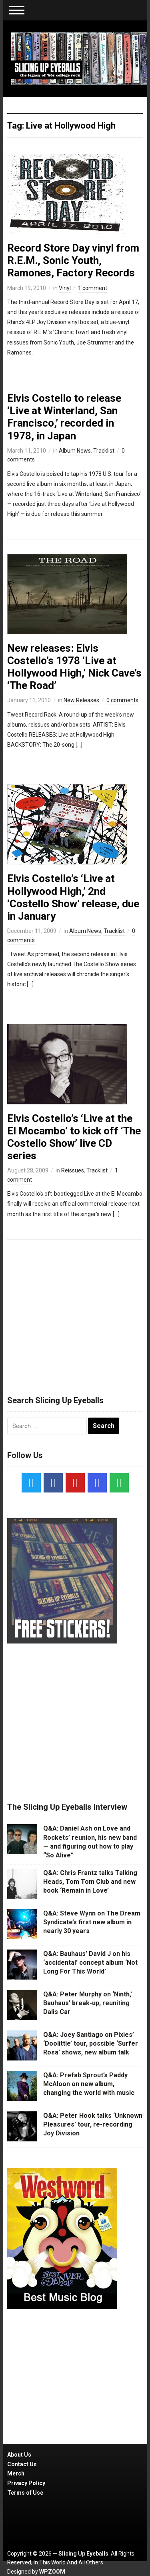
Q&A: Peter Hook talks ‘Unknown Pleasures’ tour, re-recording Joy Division (92, 2124)
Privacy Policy (26, 2483)
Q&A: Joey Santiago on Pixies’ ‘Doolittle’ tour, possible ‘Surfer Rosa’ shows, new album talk (90, 2043)
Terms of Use (25, 2492)
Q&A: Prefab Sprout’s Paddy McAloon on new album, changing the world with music (88, 2084)
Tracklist (103, 450)
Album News (75, 450)
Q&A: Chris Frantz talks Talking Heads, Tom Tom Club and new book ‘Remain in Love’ (90, 1882)
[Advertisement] (75, 1314)
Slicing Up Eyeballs (83, 2553)
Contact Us (22, 2464)
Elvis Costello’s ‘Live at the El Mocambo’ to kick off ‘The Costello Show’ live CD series (74, 1137)
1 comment (92, 288)
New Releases (81, 700)
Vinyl (65, 288)
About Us (19, 2454)
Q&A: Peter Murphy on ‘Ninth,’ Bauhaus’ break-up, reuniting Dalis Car (87, 2003)
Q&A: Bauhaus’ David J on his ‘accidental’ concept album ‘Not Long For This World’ (90, 1963)
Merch (15, 2473)
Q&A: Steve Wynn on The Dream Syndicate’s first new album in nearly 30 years (91, 1922)
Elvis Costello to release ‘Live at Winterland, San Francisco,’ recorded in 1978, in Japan (64, 417)
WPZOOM (52, 2571)
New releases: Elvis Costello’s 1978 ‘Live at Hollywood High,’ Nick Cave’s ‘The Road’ (74, 667)
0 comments (122, 700)
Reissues (72, 1170)
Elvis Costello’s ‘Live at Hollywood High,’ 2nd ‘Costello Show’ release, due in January (73, 897)
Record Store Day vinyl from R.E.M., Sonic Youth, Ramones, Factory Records (73, 260)
